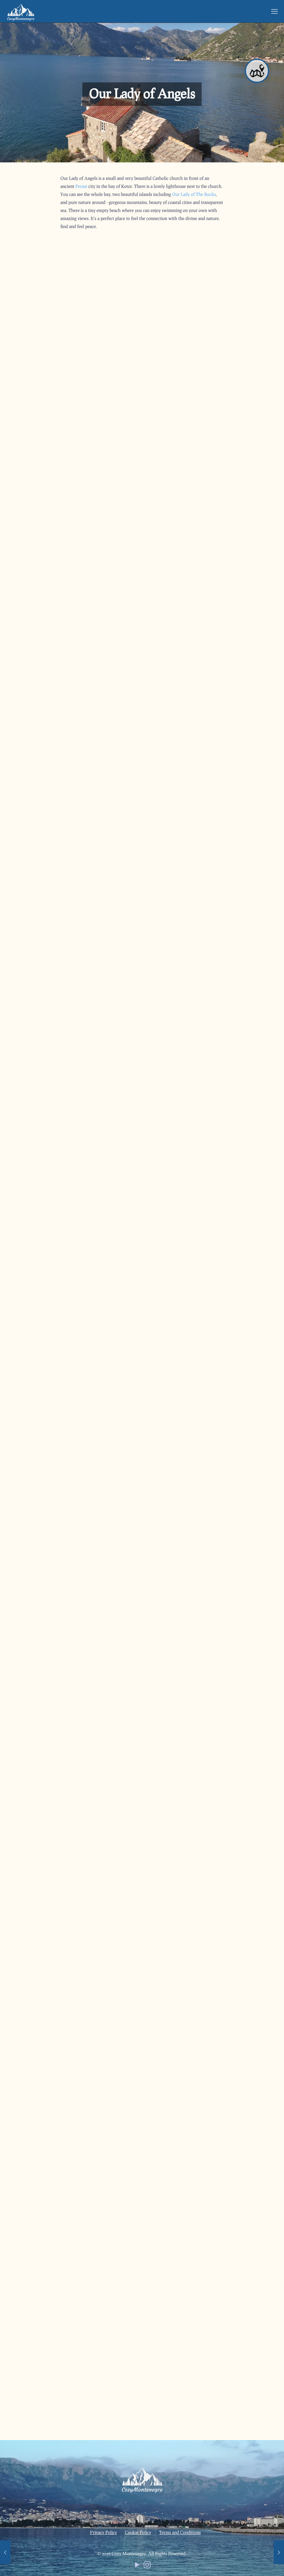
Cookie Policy (138, 2532)
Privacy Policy (103, 2532)
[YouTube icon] (137, 2566)
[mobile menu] (274, 11)
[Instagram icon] (147, 2566)
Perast (81, 186)
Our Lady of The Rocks (194, 194)
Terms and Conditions (180, 2532)
